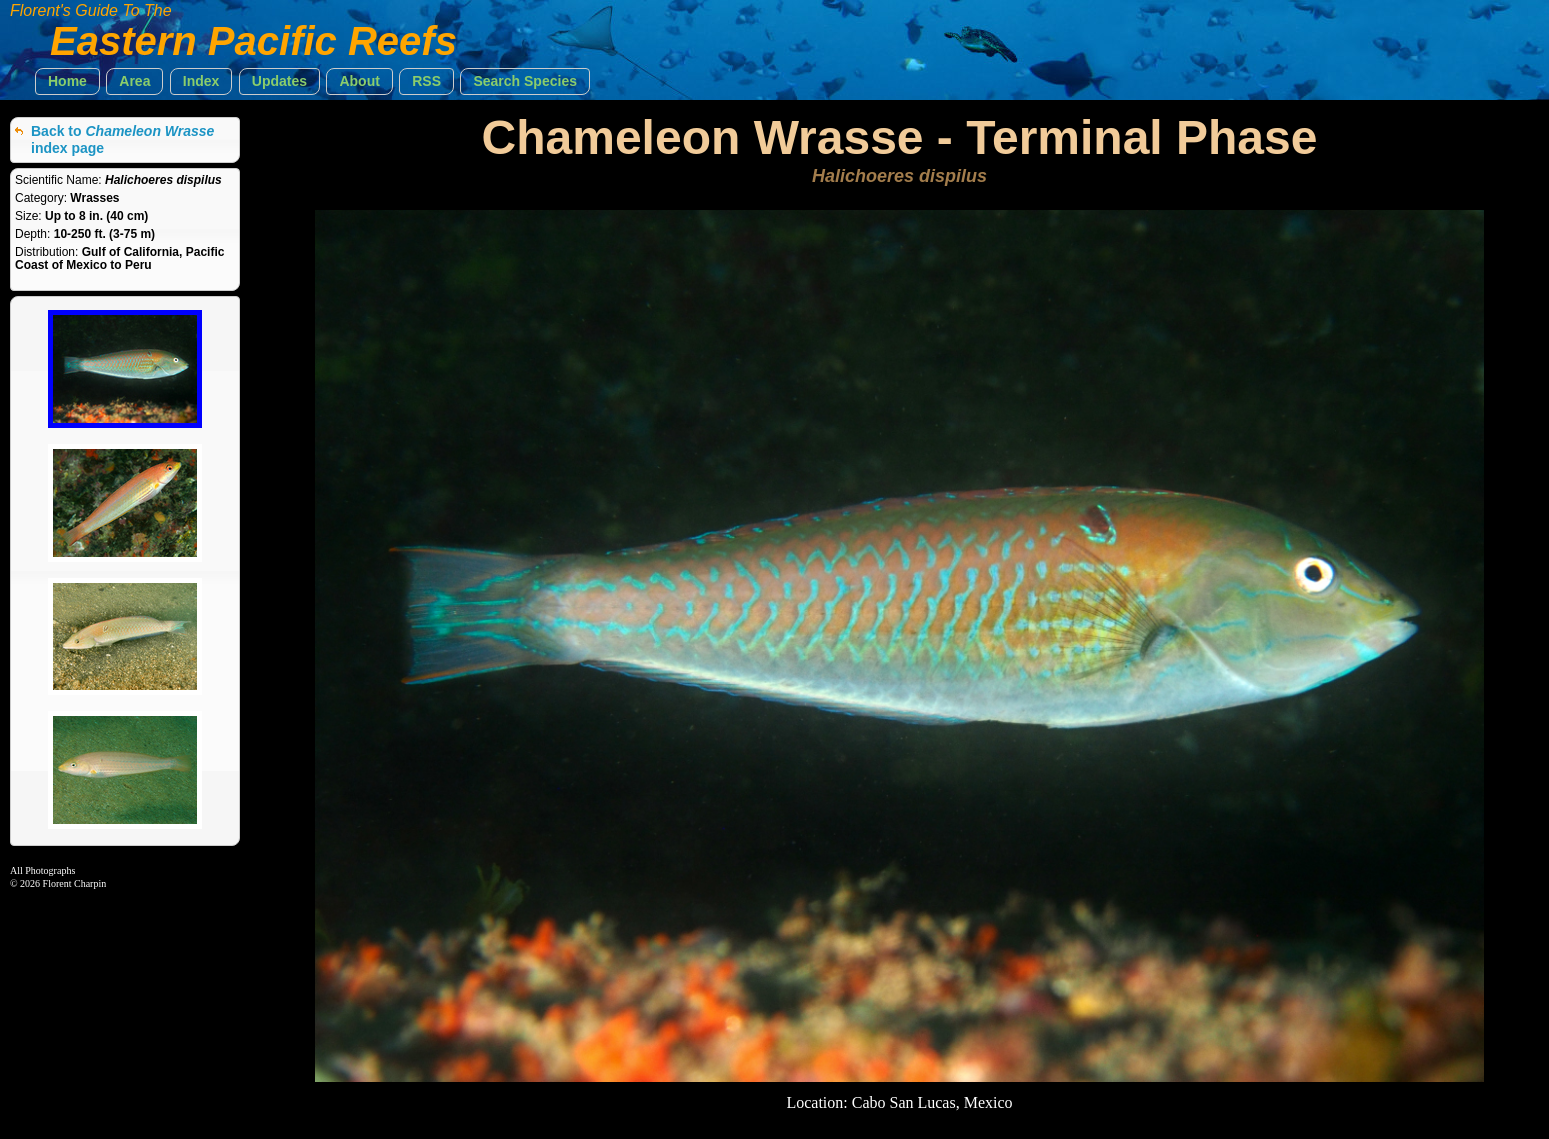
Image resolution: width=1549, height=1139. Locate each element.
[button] (67, 81)
